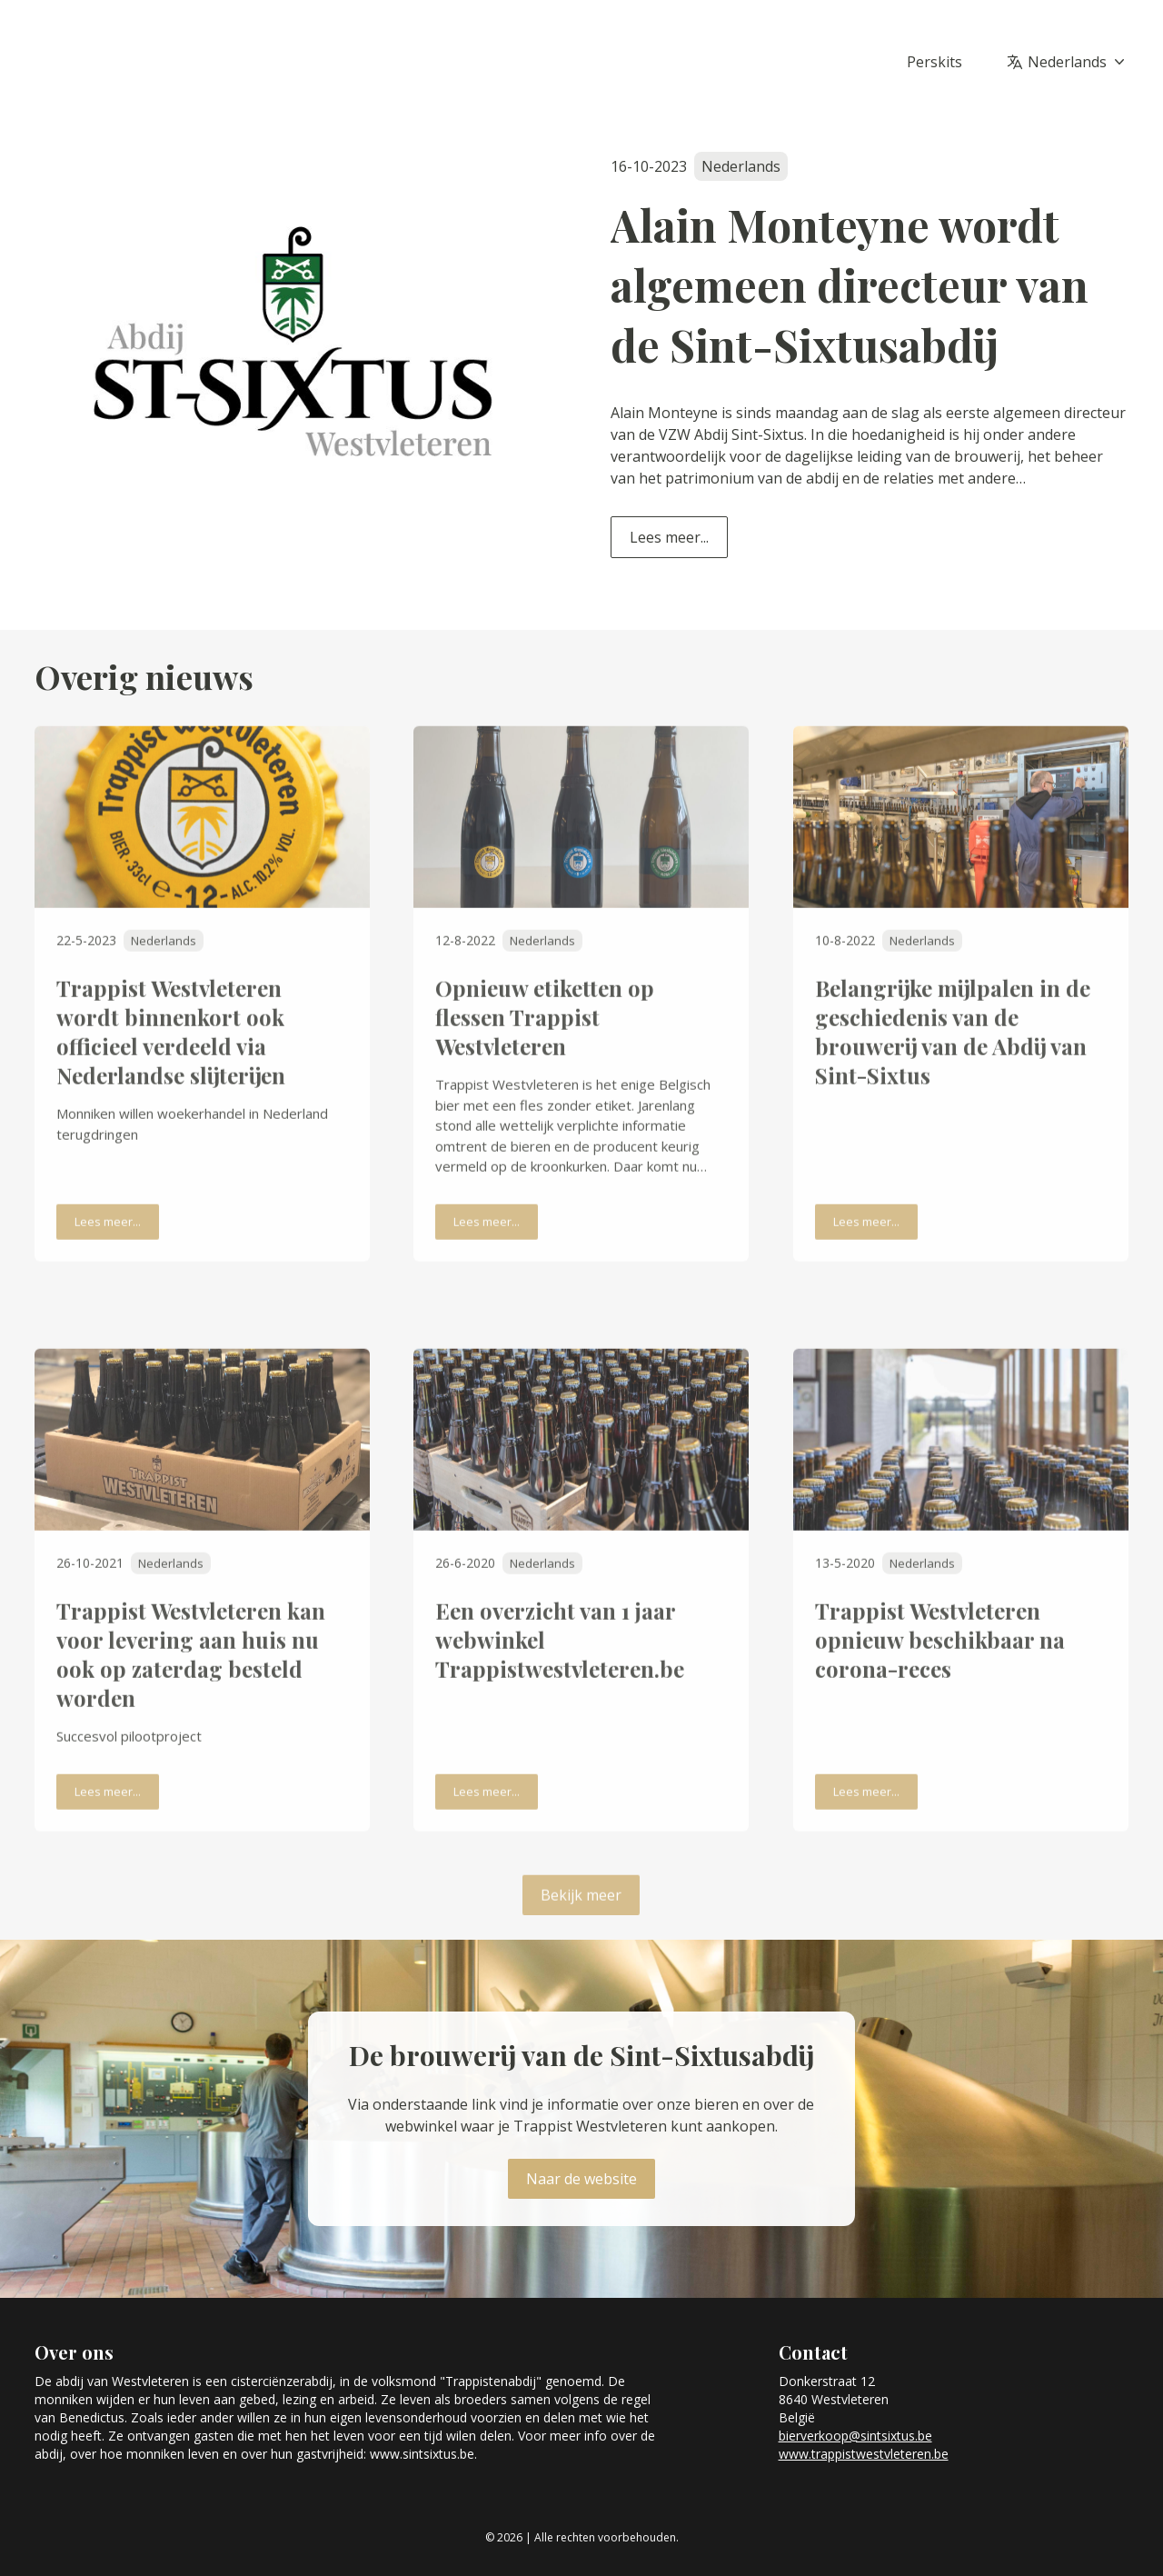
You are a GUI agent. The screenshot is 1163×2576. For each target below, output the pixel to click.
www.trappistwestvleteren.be (864, 2453)
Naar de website (581, 2179)
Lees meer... (669, 537)
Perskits (934, 62)
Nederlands (1078, 62)
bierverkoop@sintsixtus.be (855, 2435)
